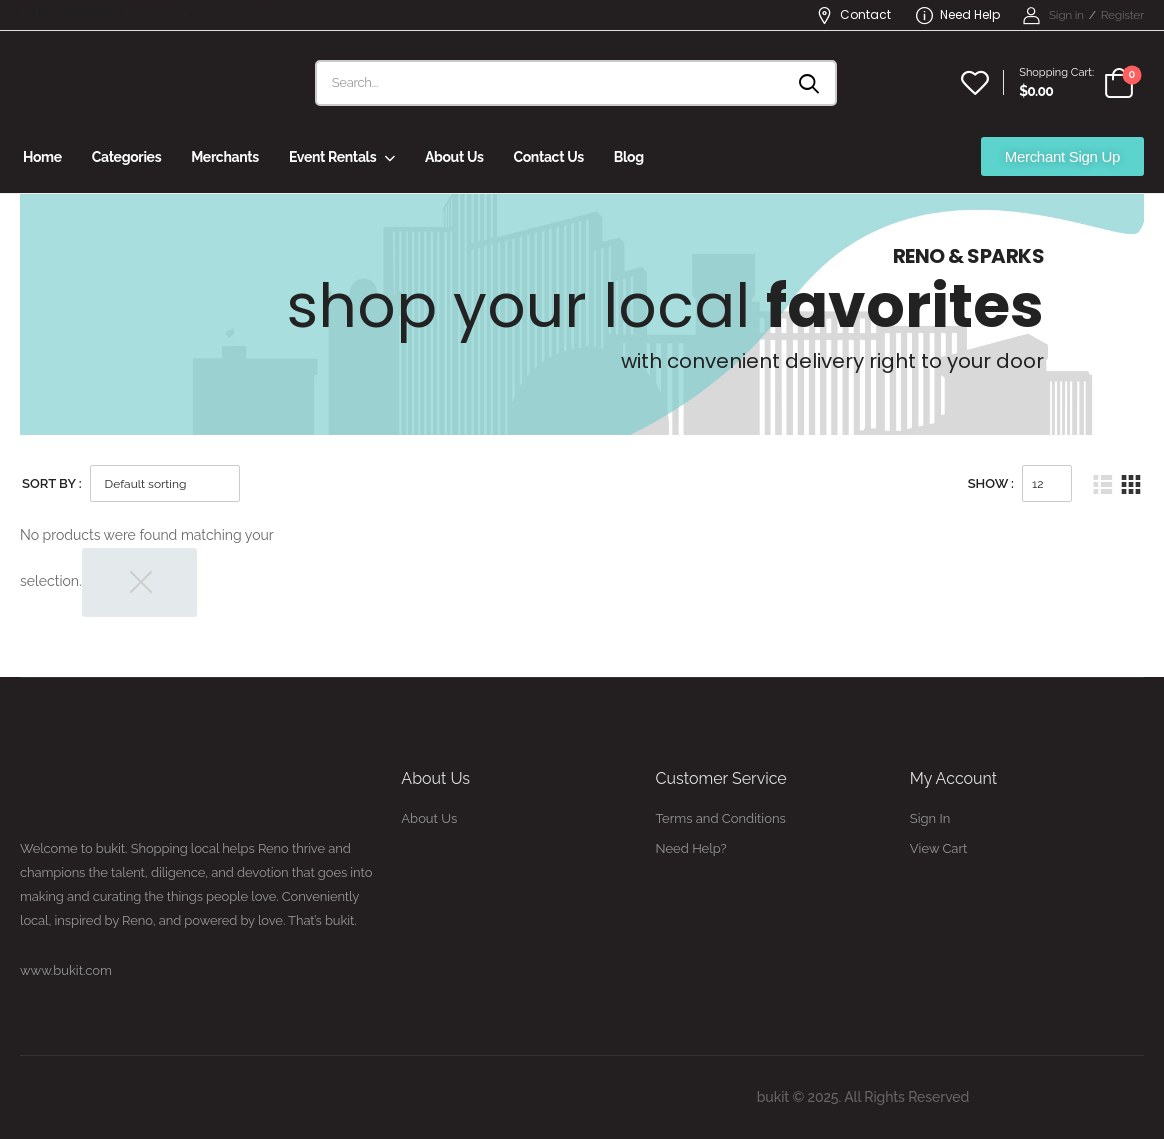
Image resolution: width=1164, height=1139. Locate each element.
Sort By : (52, 483)
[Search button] (810, 83)
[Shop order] (165, 483)
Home (42, 157)
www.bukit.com (66, 970)
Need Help (958, 14)
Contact (853, 14)
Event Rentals (332, 157)
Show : (991, 483)
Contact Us (548, 157)
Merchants (225, 157)
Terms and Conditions (721, 818)
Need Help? (691, 848)
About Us (454, 157)
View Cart (939, 848)
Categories (126, 157)
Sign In (930, 818)
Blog (629, 157)
